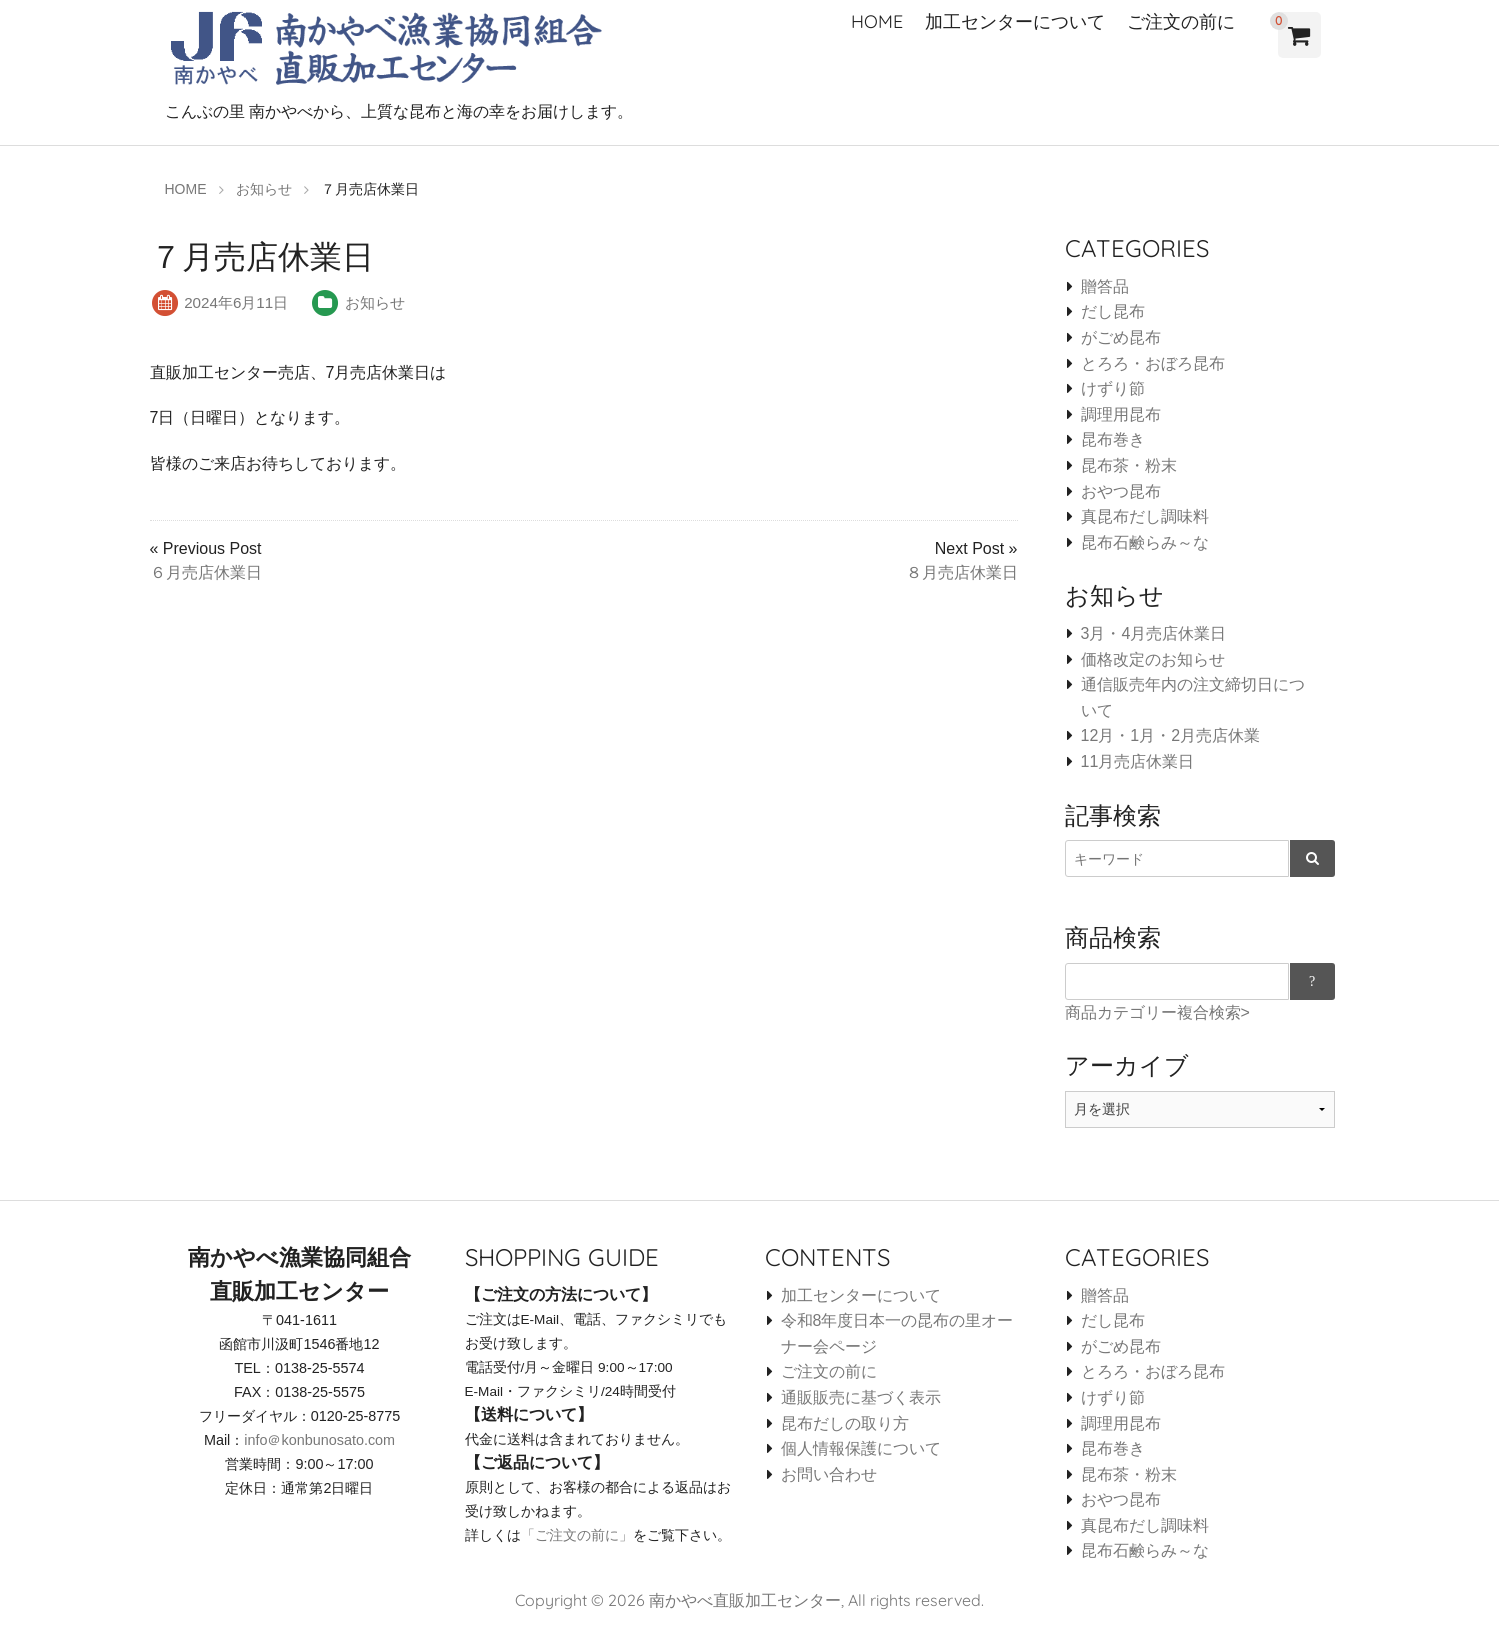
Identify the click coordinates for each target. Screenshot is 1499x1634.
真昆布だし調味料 (1145, 516)
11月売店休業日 (1138, 761)
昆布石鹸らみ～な (1145, 542)
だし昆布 (1113, 311)
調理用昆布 (1121, 414)
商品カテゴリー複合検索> (1157, 1012)
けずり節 (1113, 388)
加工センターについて (1015, 21)
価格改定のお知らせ (1153, 659)
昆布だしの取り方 (845, 1423)
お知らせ (375, 302)
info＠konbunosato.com (319, 1440)
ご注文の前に (1181, 21)
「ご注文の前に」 (577, 1535)
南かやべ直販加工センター (745, 1600)
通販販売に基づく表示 (861, 1397)
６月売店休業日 (206, 572)
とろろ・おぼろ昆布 (1153, 363)
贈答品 (1105, 286)
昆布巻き (1113, 439)
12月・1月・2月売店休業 (1171, 735)
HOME (877, 21)
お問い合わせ (829, 1474)
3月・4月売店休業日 (1154, 633)
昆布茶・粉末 (1129, 465)
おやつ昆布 (1121, 491)
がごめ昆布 (1121, 337)
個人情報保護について (861, 1448)
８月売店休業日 (962, 572)
